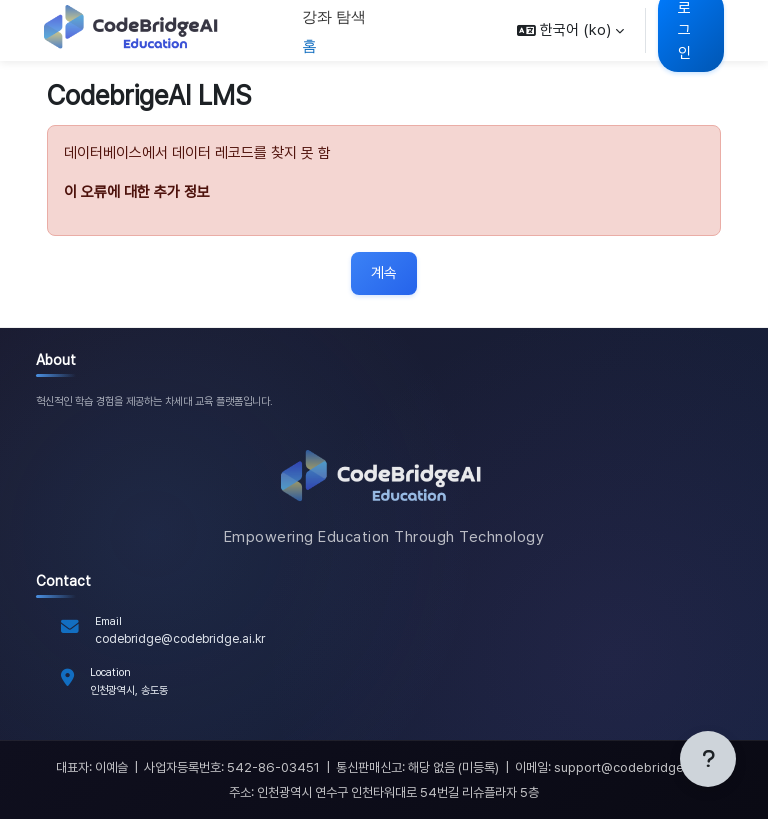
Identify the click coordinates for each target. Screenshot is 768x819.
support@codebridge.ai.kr (633, 767)
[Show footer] (708, 759)
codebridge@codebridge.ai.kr (180, 638)
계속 (384, 273)
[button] (570, 30)
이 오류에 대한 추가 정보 (137, 192)
